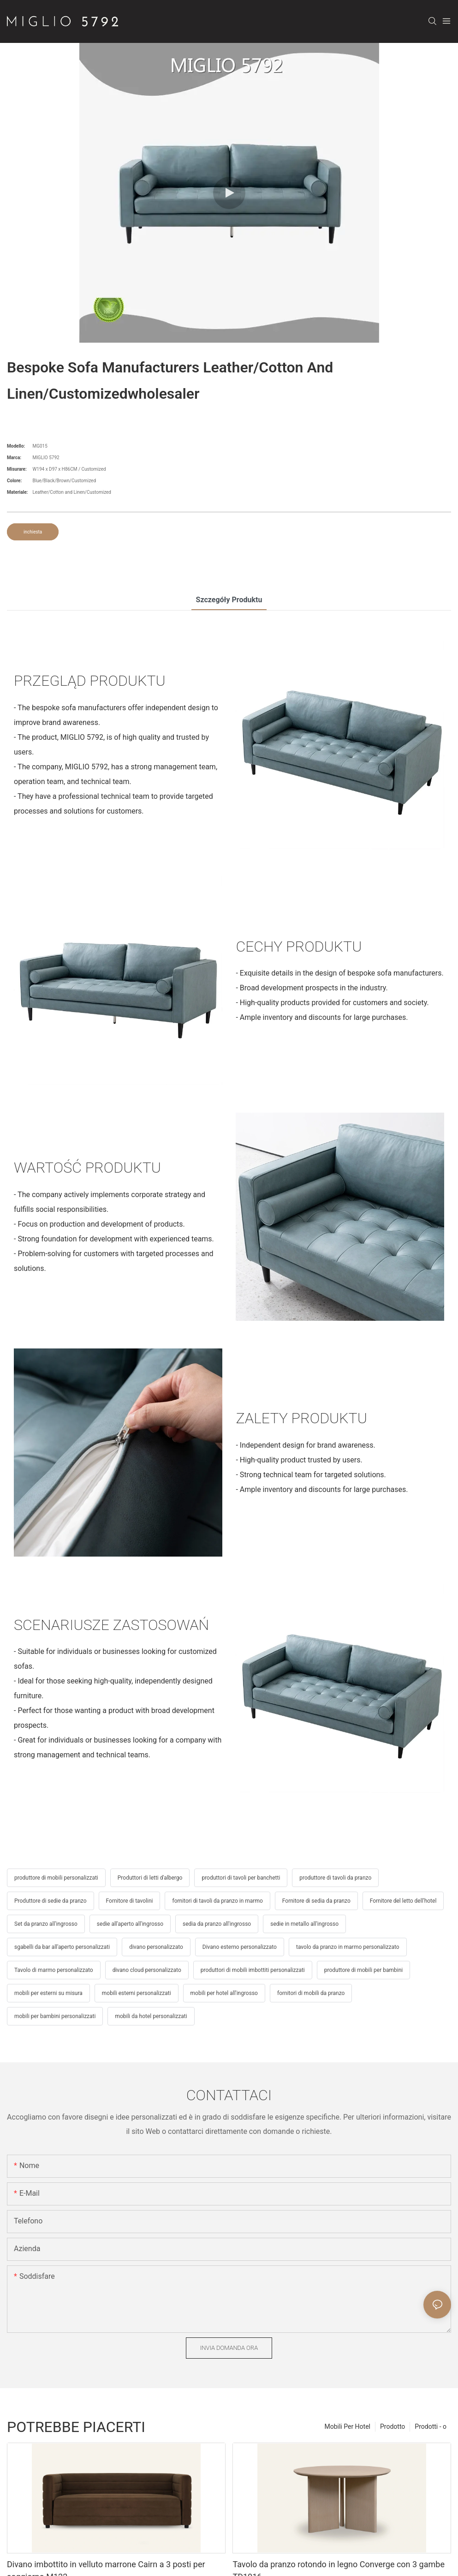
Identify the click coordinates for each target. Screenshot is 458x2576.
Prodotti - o (430, 2426)
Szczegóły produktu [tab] (229, 599)
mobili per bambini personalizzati (54, 2016)
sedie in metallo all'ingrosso (304, 1924)
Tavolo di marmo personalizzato (53, 1970)
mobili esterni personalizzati (136, 1993)
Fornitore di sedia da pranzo (316, 1901)
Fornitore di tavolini (129, 1901)
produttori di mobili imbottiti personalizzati (253, 1970)
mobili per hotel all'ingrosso (224, 1993)
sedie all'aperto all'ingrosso (130, 1924)
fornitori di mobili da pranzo (311, 1993)
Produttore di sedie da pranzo (50, 1901)
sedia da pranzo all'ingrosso (217, 1924)
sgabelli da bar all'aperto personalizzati (62, 1947)
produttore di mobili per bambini (363, 1970)
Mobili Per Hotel (347, 2426)
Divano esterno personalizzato (239, 1947)
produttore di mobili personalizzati (56, 1878)
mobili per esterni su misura (48, 1993)
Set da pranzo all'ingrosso (45, 1924)
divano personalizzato (156, 1947)
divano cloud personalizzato (147, 1970)
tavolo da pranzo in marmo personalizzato (347, 1947)
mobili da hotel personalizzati (151, 2016)
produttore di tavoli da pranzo (335, 1878)
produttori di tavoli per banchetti (241, 1878)
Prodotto (392, 2426)
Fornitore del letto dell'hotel (403, 1901)
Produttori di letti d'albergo (150, 1878)
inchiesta (33, 531)
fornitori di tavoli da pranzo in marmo (217, 1901)
